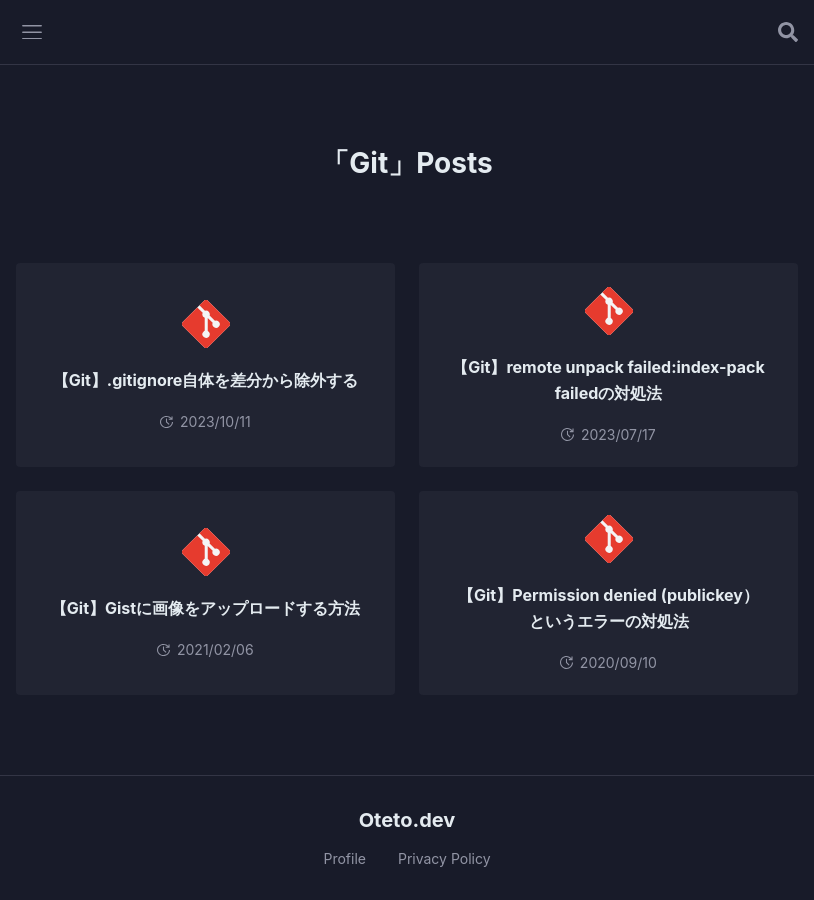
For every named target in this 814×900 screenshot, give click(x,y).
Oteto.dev (407, 820)
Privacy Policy (444, 858)
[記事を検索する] (788, 32)
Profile (344, 858)
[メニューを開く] (32, 32)
